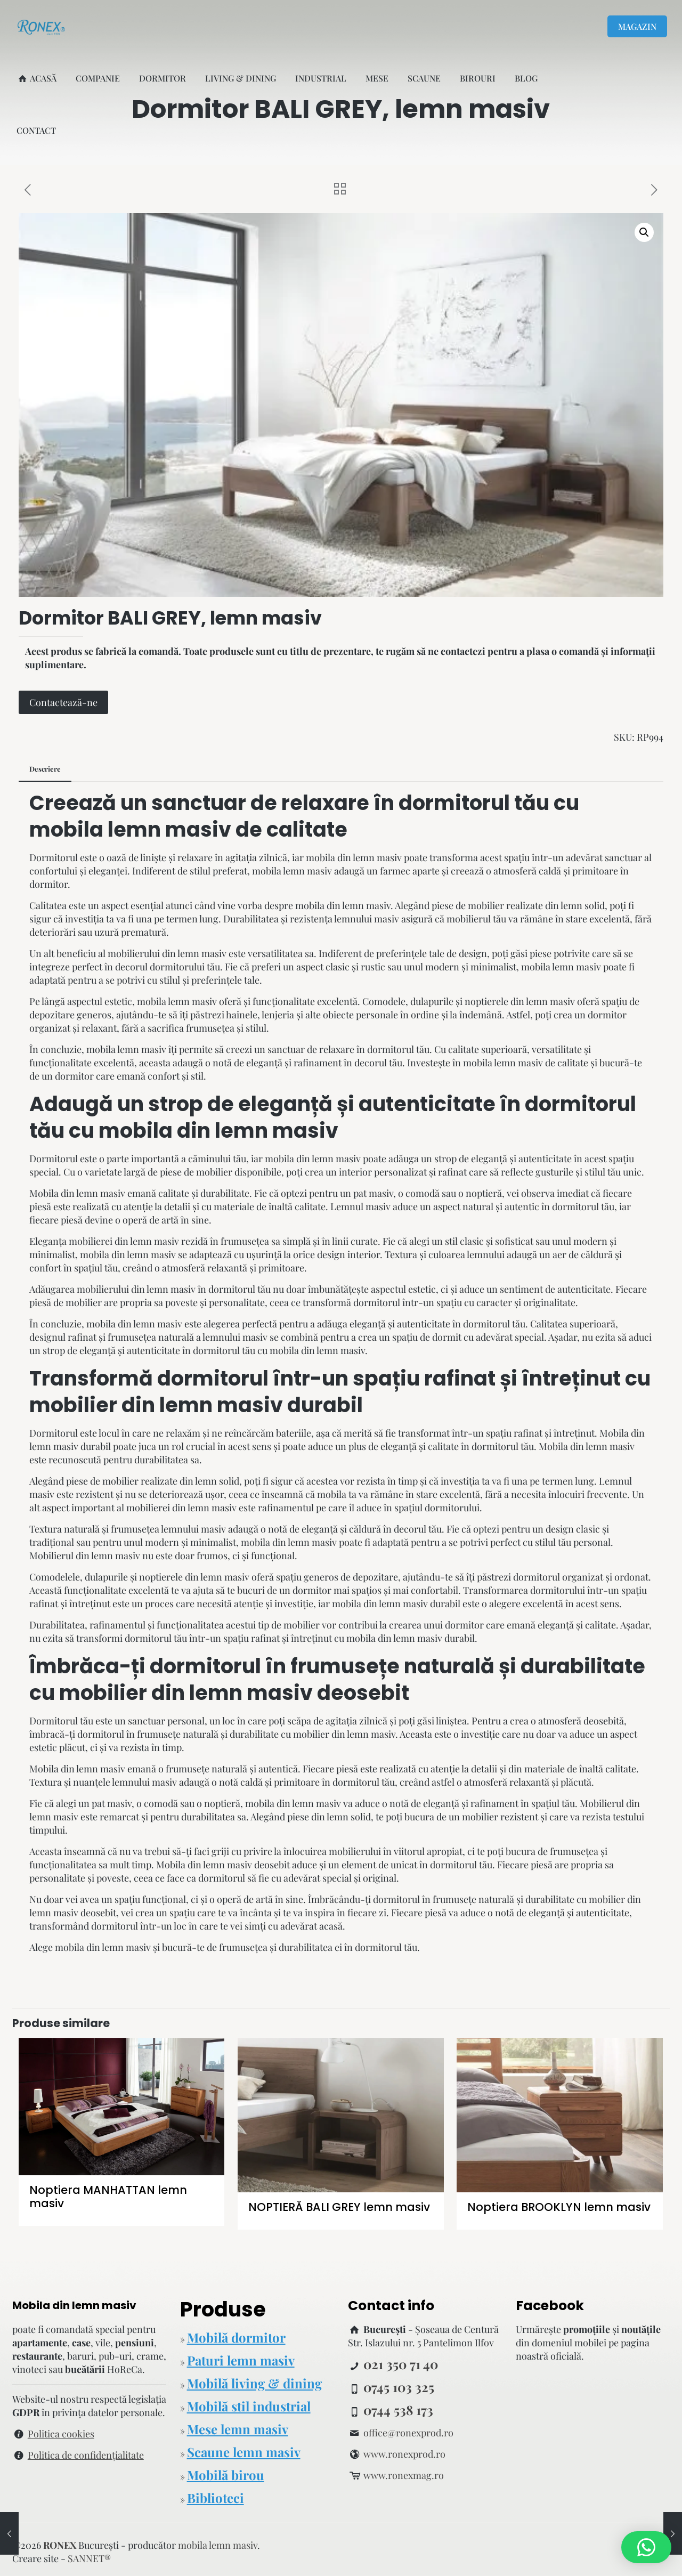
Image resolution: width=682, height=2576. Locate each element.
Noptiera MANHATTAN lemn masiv (108, 2196)
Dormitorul (53, 1433)
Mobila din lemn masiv (77, 1193)
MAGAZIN (637, 26)
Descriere (45, 768)
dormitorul (454, 803)
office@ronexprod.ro (408, 2432)
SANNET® (89, 2558)
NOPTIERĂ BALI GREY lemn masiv (339, 2207)
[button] (644, 232)
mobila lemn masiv (130, 829)
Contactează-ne (63, 702)
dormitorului (557, 1590)
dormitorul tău (461, 1864)
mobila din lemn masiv (218, 1130)
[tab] (45, 769)
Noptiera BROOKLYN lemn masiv (559, 2207)
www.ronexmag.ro (403, 2475)
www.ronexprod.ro (404, 2454)
